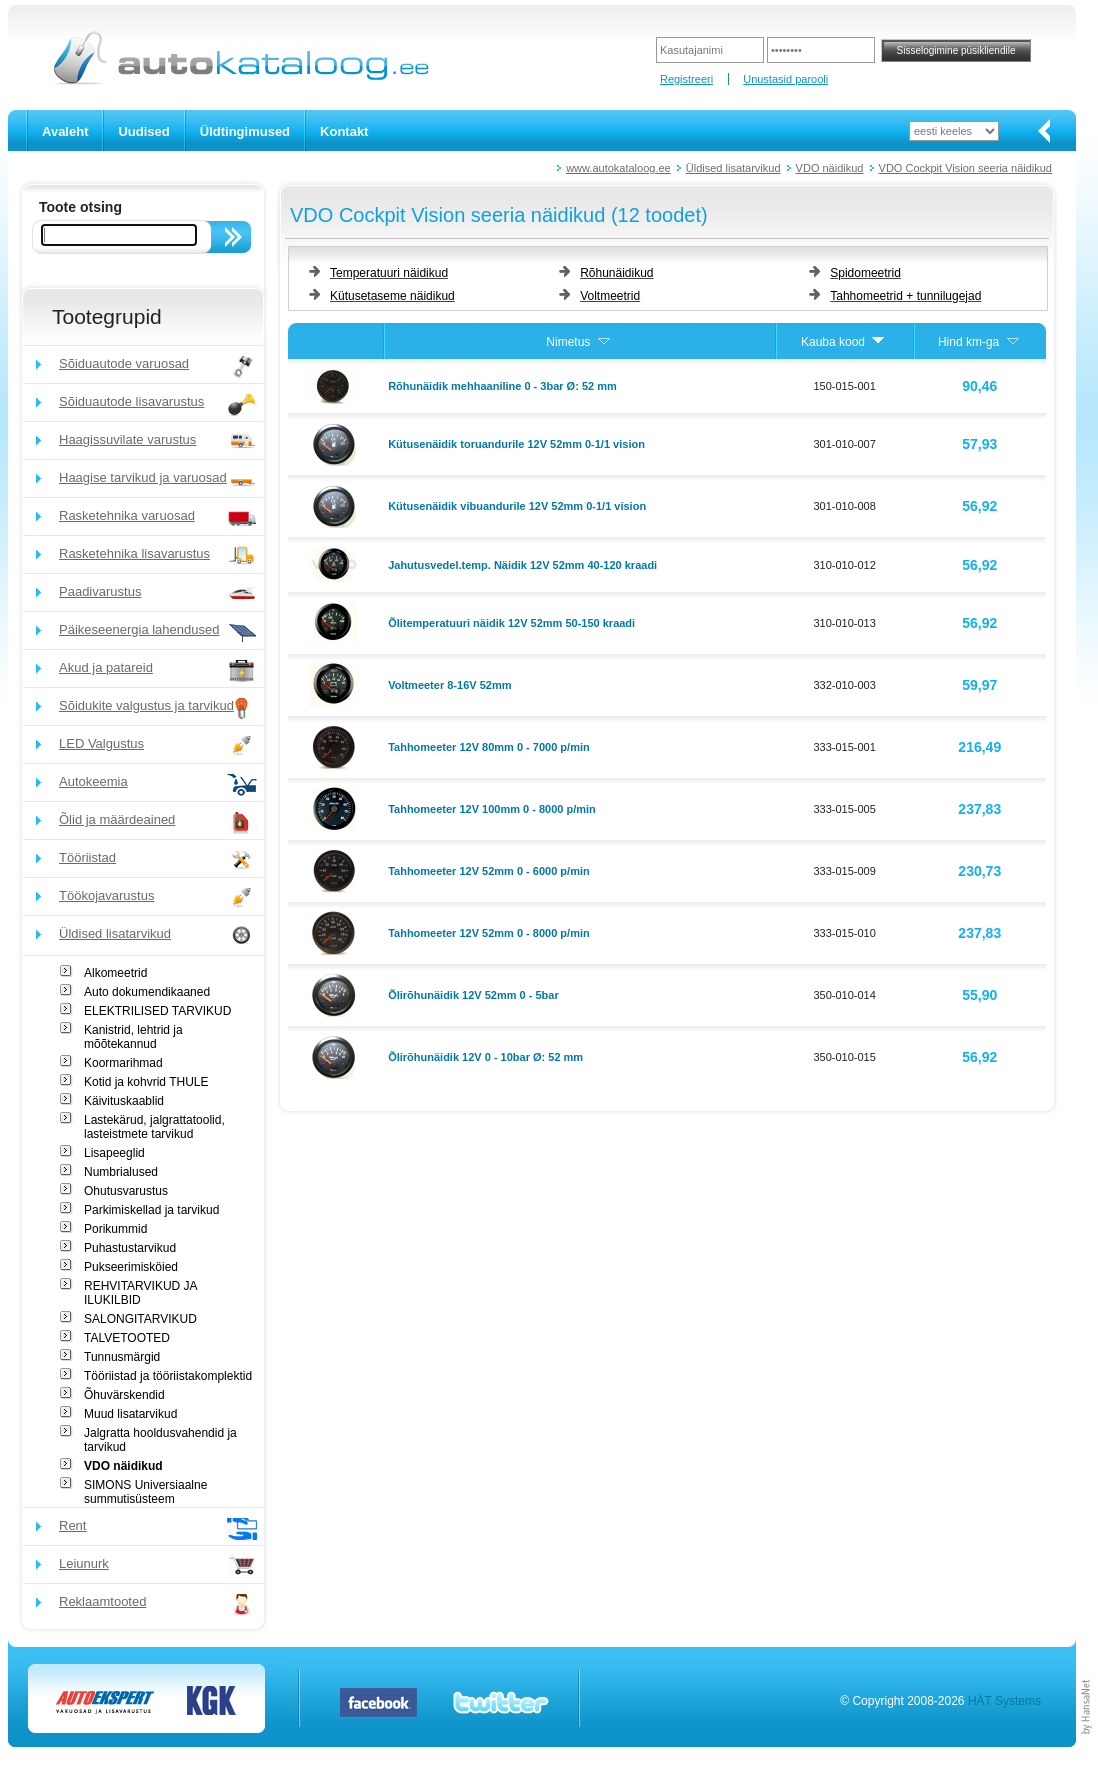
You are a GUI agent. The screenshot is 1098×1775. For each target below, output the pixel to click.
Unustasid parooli (785, 79)
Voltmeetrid (610, 296)
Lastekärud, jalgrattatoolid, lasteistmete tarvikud (154, 1127)
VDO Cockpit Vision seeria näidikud (965, 168)
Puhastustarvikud (130, 1248)
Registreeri (686, 79)
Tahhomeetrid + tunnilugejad (905, 296)
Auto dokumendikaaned (147, 992)
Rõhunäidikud (616, 273)
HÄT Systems (1004, 1701)
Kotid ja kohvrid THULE (146, 1082)
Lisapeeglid (114, 1153)
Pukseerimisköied (131, 1267)
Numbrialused (121, 1172)
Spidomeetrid (865, 273)
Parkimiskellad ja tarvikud (151, 1210)
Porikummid (115, 1229)
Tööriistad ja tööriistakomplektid (168, 1376)
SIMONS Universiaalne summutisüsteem (145, 1492)
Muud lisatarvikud (130, 1414)
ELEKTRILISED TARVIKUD (157, 1011)
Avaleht (65, 131)
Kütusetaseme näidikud (392, 296)
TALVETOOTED (127, 1338)
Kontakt (344, 131)
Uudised (143, 131)
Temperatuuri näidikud (389, 273)
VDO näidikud (830, 168)
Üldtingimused (245, 131)
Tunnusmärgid (122, 1357)
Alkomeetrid (115, 973)
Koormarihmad (123, 1063)
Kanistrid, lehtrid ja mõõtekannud (133, 1037)
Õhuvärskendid (124, 1395)
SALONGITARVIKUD (140, 1319)
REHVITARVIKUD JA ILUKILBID (140, 1293)
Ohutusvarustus (126, 1191)
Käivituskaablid (124, 1101)
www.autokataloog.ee (618, 168)
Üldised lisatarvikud (733, 168)
